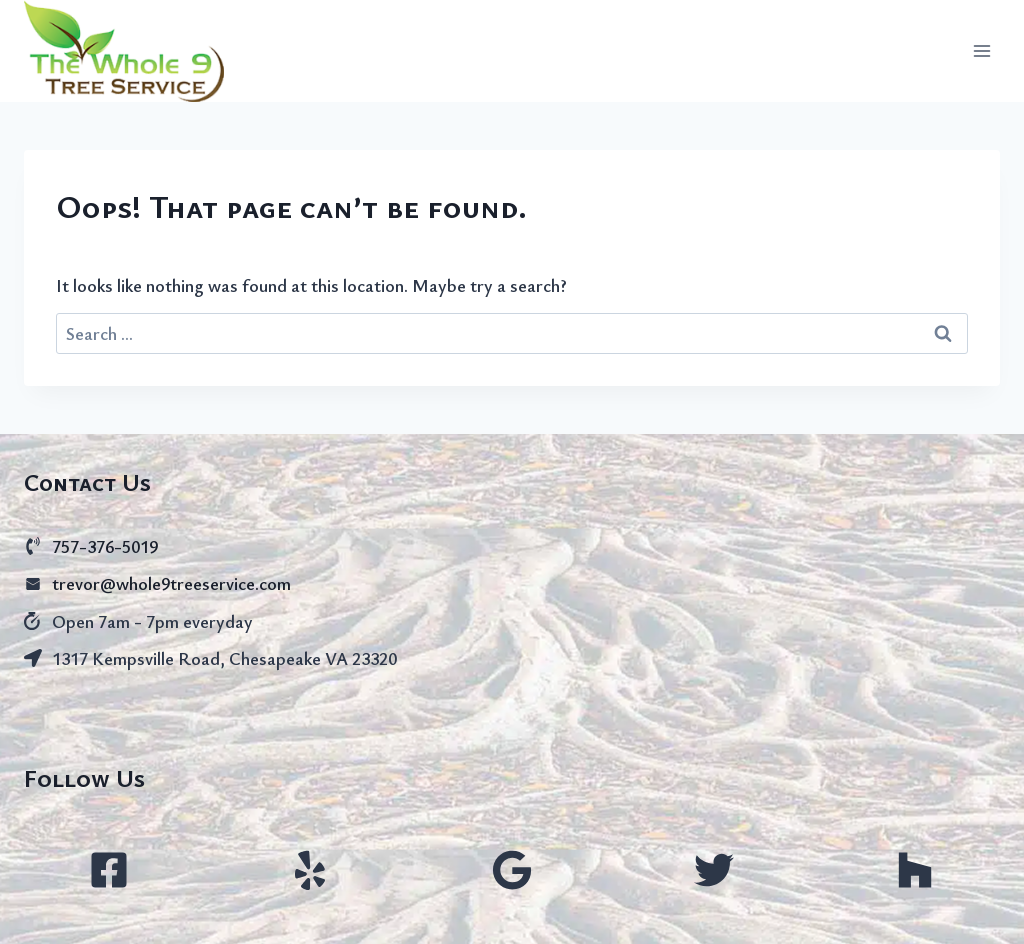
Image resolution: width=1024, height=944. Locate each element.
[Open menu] (981, 50)
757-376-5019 (105, 546)
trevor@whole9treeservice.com (171, 583)
